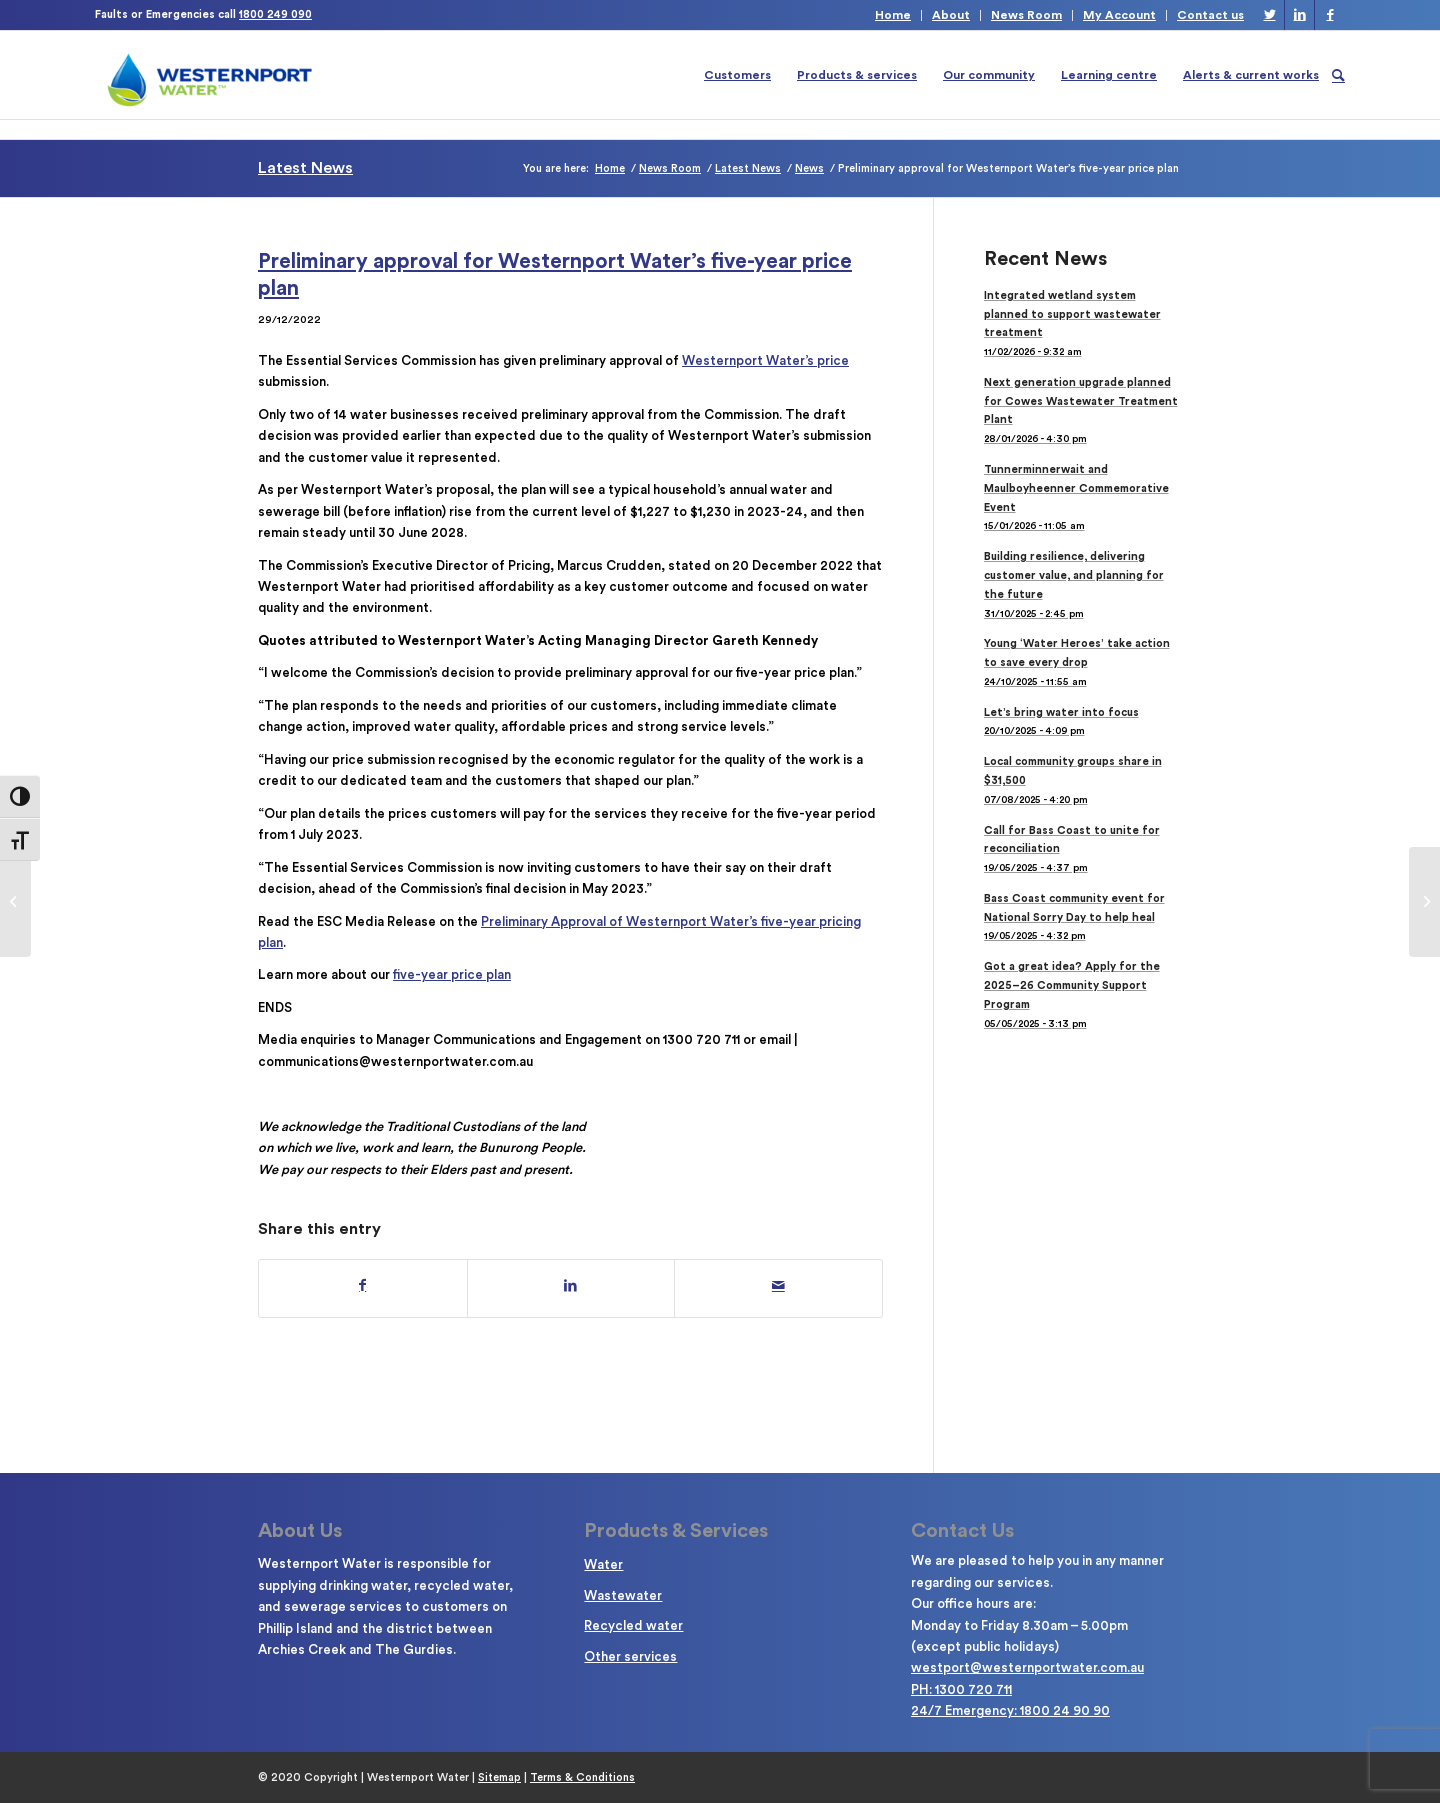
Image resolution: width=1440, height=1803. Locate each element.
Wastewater (623, 1595)
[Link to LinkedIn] (1299, 15)
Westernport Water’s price (765, 360)
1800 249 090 (275, 14)
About (951, 15)
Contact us (1210, 15)
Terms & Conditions (582, 1777)
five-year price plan (452, 974)
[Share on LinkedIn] (571, 1286)
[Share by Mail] (778, 1286)
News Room (1026, 15)
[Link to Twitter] (1269, 15)
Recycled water (633, 1625)
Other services (630, 1656)
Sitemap (499, 1777)
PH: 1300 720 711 (961, 1689)
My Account (1119, 15)
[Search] (1338, 75)
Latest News (305, 168)
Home (893, 15)
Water (603, 1564)
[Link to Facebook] (1330, 15)
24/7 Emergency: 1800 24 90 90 (1010, 1710)
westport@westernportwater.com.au (1027, 1667)
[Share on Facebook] (363, 1286)
